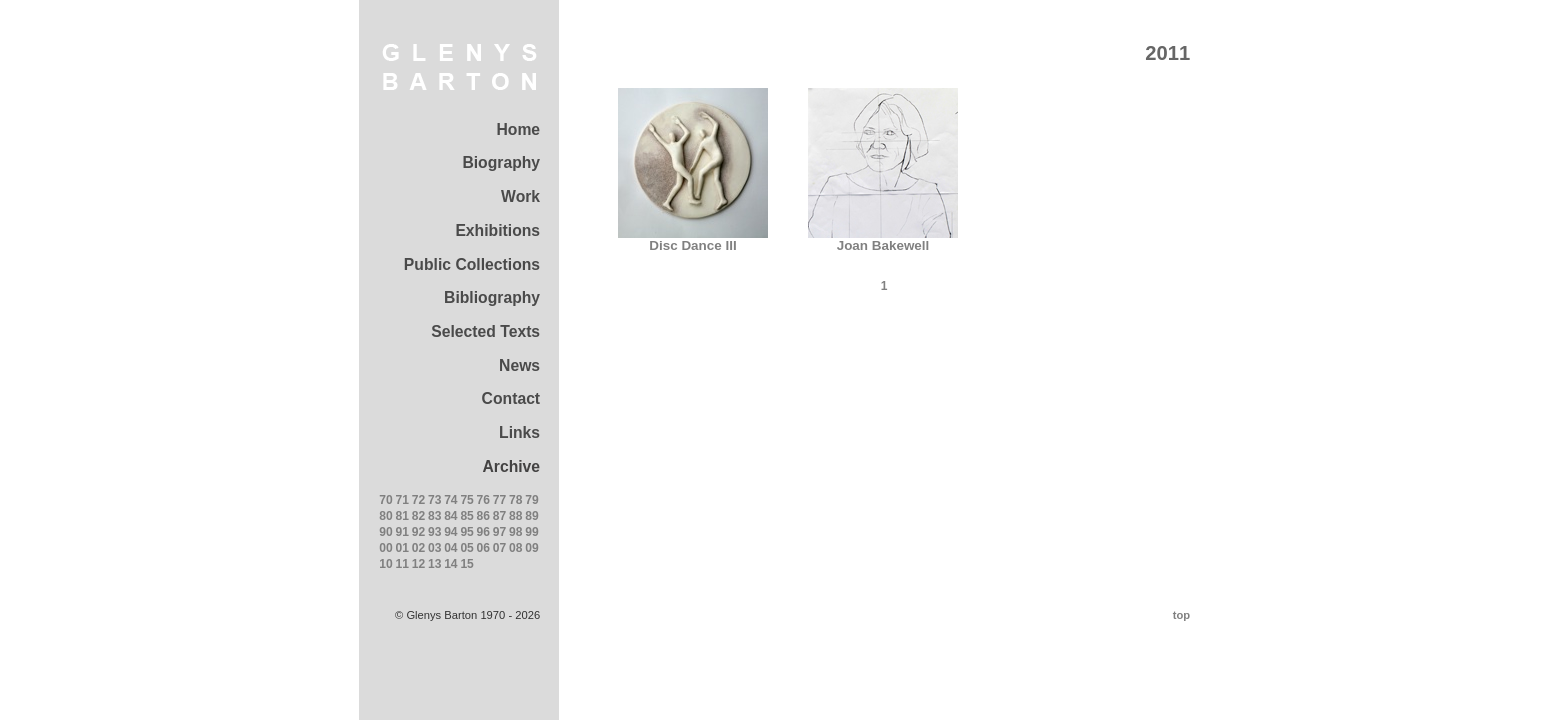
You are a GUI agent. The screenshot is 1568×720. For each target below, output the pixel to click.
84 (450, 516)
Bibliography (492, 297)
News (519, 365)
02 (418, 548)
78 (515, 500)
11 (402, 564)
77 (499, 500)
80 (385, 516)
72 (418, 500)
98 (515, 532)
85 (466, 516)
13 (434, 564)
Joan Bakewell (883, 239)
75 (466, 500)
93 (434, 532)
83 (434, 516)
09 (531, 548)
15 (466, 564)
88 (515, 516)
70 (385, 500)
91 (402, 532)
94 (450, 532)
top (1181, 615)
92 (418, 532)
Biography (501, 162)
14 (450, 564)
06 (483, 548)
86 (483, 516)
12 (418, 564)
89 (531, 516)
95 (466, 532)
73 (434, 500)
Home (518, 129)
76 (483, 500)
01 (402, 548)
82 (418, 516)
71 (402, 500)
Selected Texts (485, 331)
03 (434, 548)
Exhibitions (497, 230)
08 (515, 548)
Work (520, 196)
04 (450, 548)
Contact (511, 398)
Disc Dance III (693, 239)
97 (499, 532)
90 (385, 532)
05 (466, 548)
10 (385, 564)
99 (531, 532)
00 (385, 548)
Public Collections (472, 264)
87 (499, 516)
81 (402, 516)
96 (483, 532)
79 (531, 500)
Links (519, 432)
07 (499, 548)
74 (450, 500)
